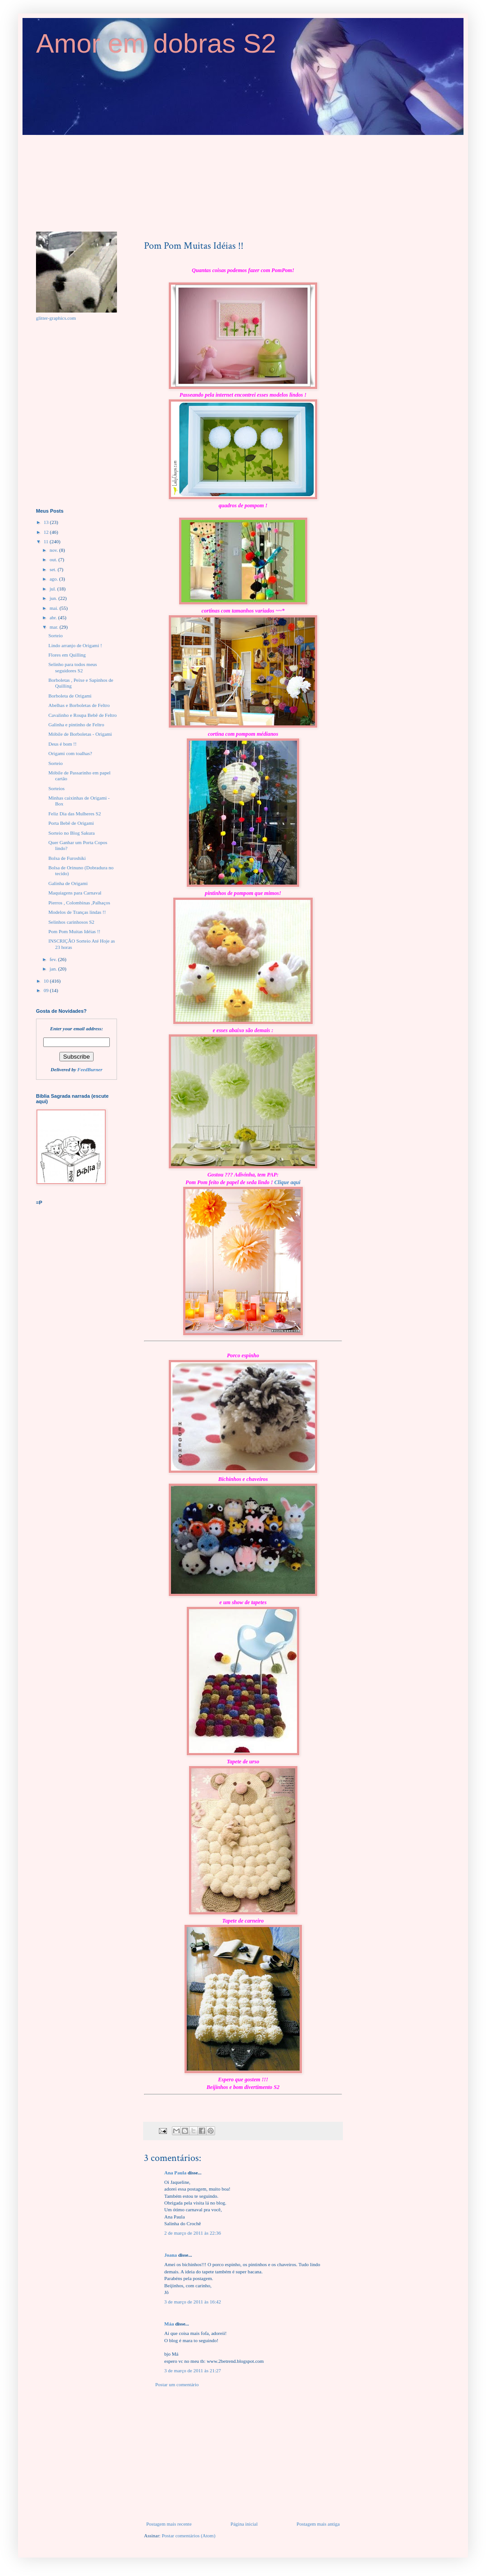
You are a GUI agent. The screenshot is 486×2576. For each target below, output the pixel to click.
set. (54, 569)
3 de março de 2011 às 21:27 (192, 2370)
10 (47, 981)
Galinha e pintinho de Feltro (76, 724)
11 (47, 541)
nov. (54, 550)
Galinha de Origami (67, 883)
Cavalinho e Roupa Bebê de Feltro (82, 715)
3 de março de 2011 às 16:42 (192, 2301)
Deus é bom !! (62, 744)
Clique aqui (287, 1182)
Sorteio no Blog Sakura (71, 833)
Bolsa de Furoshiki (67, 858)
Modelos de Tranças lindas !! (77, 912)
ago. (54, 578)
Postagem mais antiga (318, 2524)
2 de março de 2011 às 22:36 (192, 2233)
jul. (53, 588)
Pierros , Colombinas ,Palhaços (79, 902)
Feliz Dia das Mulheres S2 (74, 813)
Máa (169, 2323)
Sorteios (56, 788)
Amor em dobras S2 (156, 43)
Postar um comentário (177, 2384)
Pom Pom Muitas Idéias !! (74, 931)
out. (54, 559)
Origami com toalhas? (70, 753)
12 (47, 532)
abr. (54, 617)
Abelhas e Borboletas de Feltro (78, 705)
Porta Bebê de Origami (71, 823)
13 (47, 522)
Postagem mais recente (169, 2524)
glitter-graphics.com (56, 318)
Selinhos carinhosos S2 (71, 922)
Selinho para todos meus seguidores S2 (72, 667)
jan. (54, 968)
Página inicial (243, 2524)
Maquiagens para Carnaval (74, 892)
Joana (170, 2255)
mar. (54, 627)
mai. (54, 608)
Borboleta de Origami (69, 695)
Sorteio (55, 635)
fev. (54, 959)
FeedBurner (90, 1069)
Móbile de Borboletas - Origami (80, 734)
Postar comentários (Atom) (188, 2535)
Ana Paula (175, 2172)
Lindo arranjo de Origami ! (75, 645)
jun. (54, 598)
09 (47, 990)
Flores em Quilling (67, 654)
